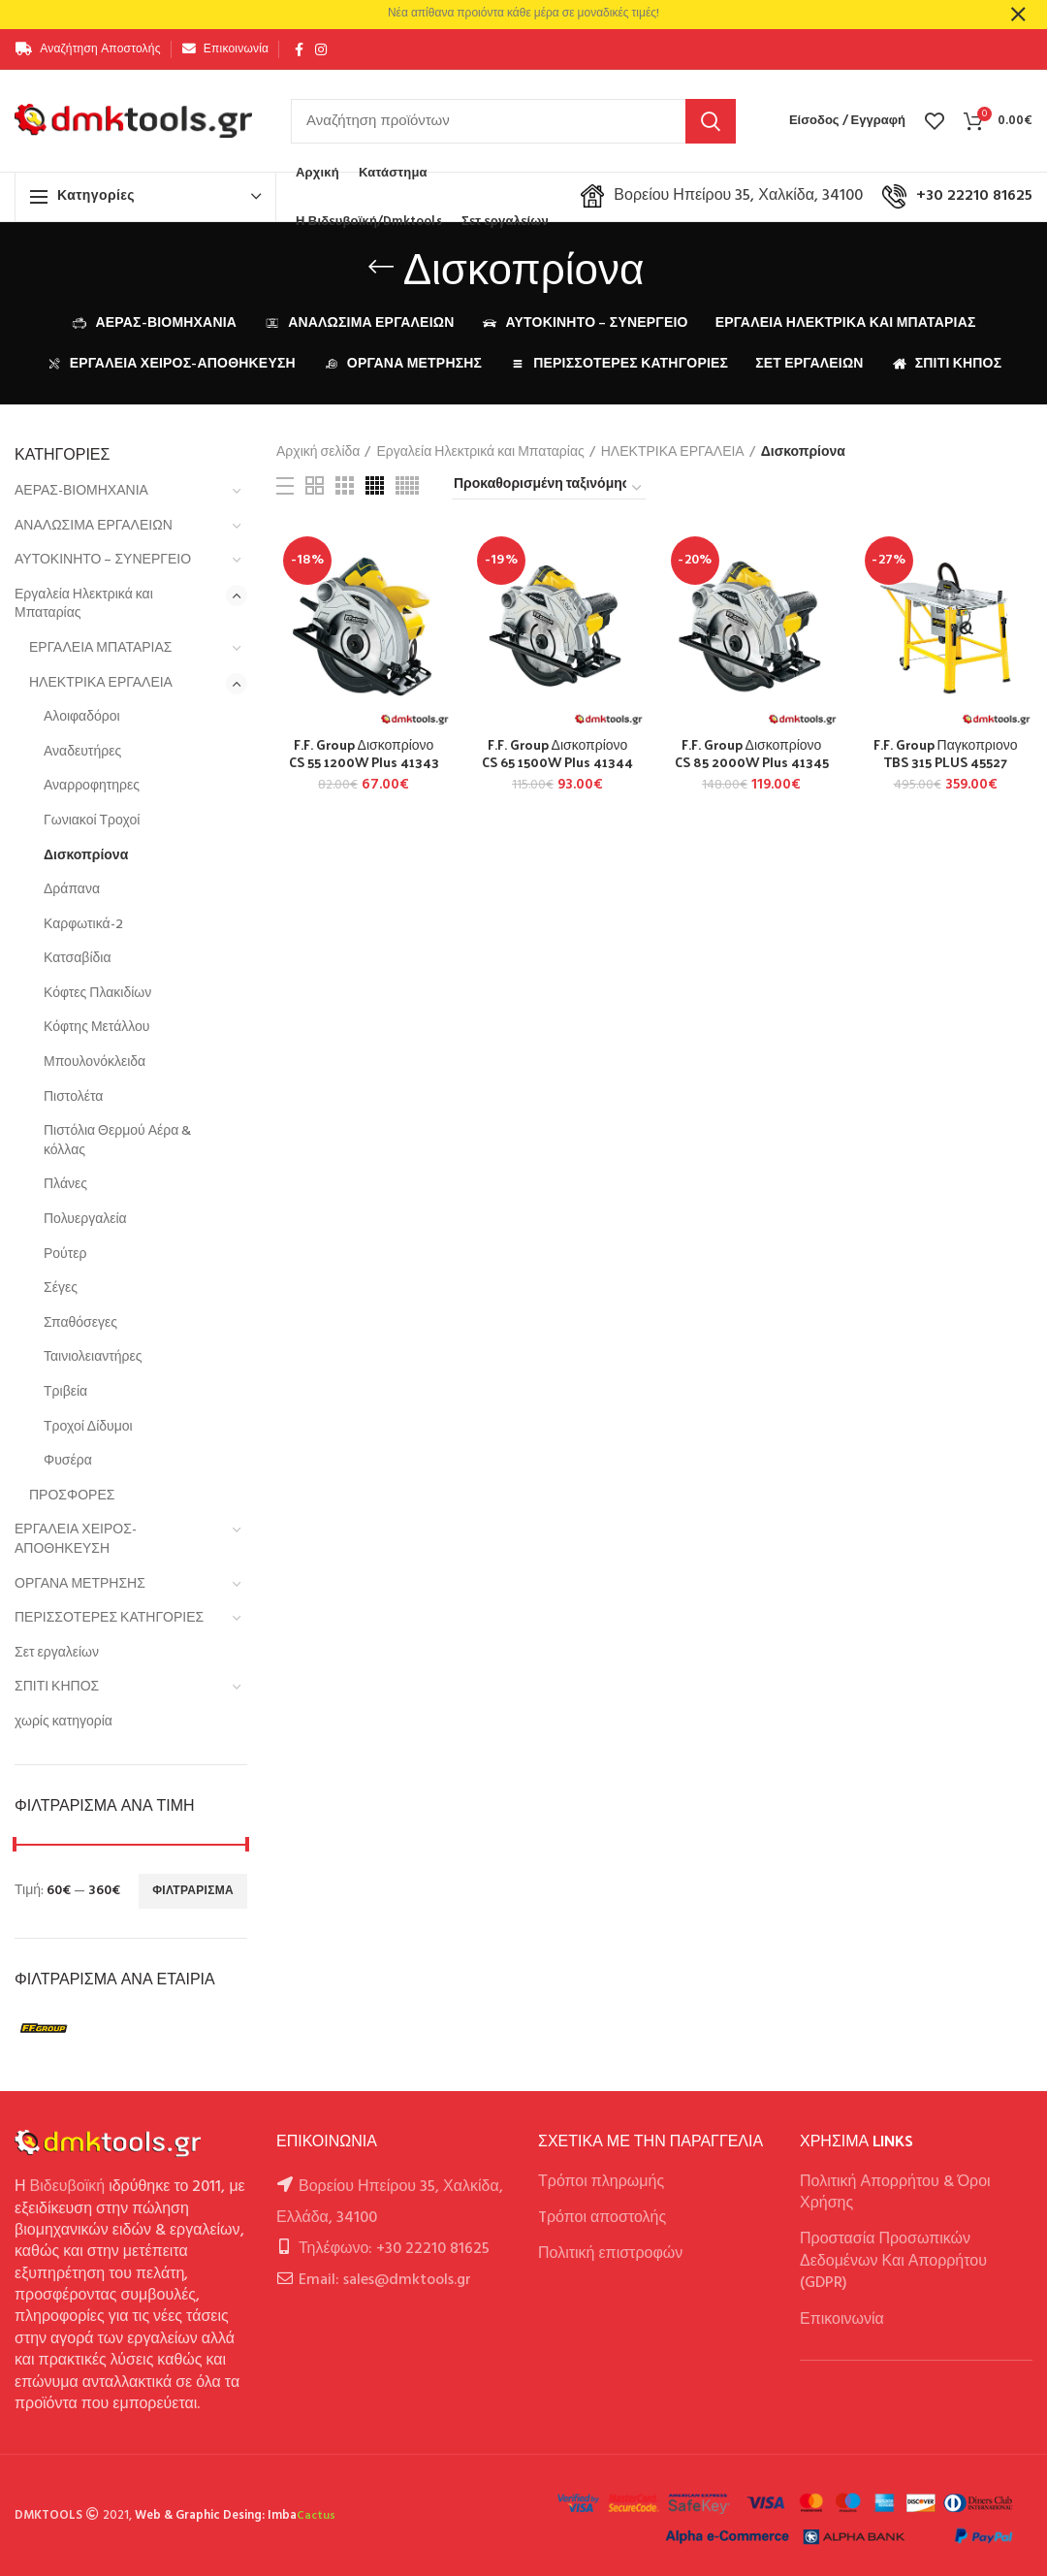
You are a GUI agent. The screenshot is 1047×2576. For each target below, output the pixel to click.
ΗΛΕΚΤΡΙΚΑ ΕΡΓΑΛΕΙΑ (101, 683)
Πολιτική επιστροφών (610, 2254)
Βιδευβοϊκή (68, 2187)
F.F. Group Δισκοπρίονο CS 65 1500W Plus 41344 (557, 753)
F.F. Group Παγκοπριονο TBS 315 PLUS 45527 (945, 753)
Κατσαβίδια (77, 959)
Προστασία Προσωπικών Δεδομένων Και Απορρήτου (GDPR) (893, 2261)
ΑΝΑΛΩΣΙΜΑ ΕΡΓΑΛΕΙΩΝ (94, 526)
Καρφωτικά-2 (83, 925)
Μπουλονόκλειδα (94, 1062)
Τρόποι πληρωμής (601, 2182)
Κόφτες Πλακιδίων (97, 993)
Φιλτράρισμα (193, 1891)
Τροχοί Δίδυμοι (88, 1427)
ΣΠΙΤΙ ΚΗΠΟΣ (57, 1687)
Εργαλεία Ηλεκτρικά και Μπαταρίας (84, 605)
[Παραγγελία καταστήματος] (549, 487)
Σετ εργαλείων (57, 1653)
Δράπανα (72, 890)
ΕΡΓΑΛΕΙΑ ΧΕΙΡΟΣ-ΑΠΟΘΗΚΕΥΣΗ (76, 1540)
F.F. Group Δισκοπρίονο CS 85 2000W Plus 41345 (752, 753)
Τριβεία (65, 1392)
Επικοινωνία (842, 2320)
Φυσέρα (68, 1461)
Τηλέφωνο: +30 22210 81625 (394, 2249)
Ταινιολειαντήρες (93, 1357)
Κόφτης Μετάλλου (96, 1027)
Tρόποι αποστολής (602, 2218)
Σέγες (61, 1288)
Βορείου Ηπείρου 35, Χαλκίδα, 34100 (722, 196)
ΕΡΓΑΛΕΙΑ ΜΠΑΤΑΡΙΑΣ (101, 648)
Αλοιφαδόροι (82, 717)
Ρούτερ (65, 1254)
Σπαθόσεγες (80, 1323)
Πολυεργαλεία (85, 1219)
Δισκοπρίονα (86, 856)
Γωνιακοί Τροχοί (92, 821)
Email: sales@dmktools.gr (385, 2280)
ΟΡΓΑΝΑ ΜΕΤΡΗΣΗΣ (80, 1584)
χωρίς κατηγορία (63, 1722)
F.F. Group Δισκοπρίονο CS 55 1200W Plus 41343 (364, 753)
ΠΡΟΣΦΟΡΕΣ (71, 1496)
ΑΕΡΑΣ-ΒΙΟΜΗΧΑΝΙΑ (81, 491)
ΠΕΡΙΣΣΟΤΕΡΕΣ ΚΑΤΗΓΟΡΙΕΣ (109, 1618)
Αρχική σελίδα (318, 453)
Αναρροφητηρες (92, 786)
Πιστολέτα (73, 1097)
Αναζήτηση (710, 121)
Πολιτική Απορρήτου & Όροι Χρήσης (895, 2193)
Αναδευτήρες (82, 752)
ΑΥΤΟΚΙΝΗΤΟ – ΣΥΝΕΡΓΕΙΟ (103, 560)
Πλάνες (65, 1185)
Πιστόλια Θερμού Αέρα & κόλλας (117, 1141)
